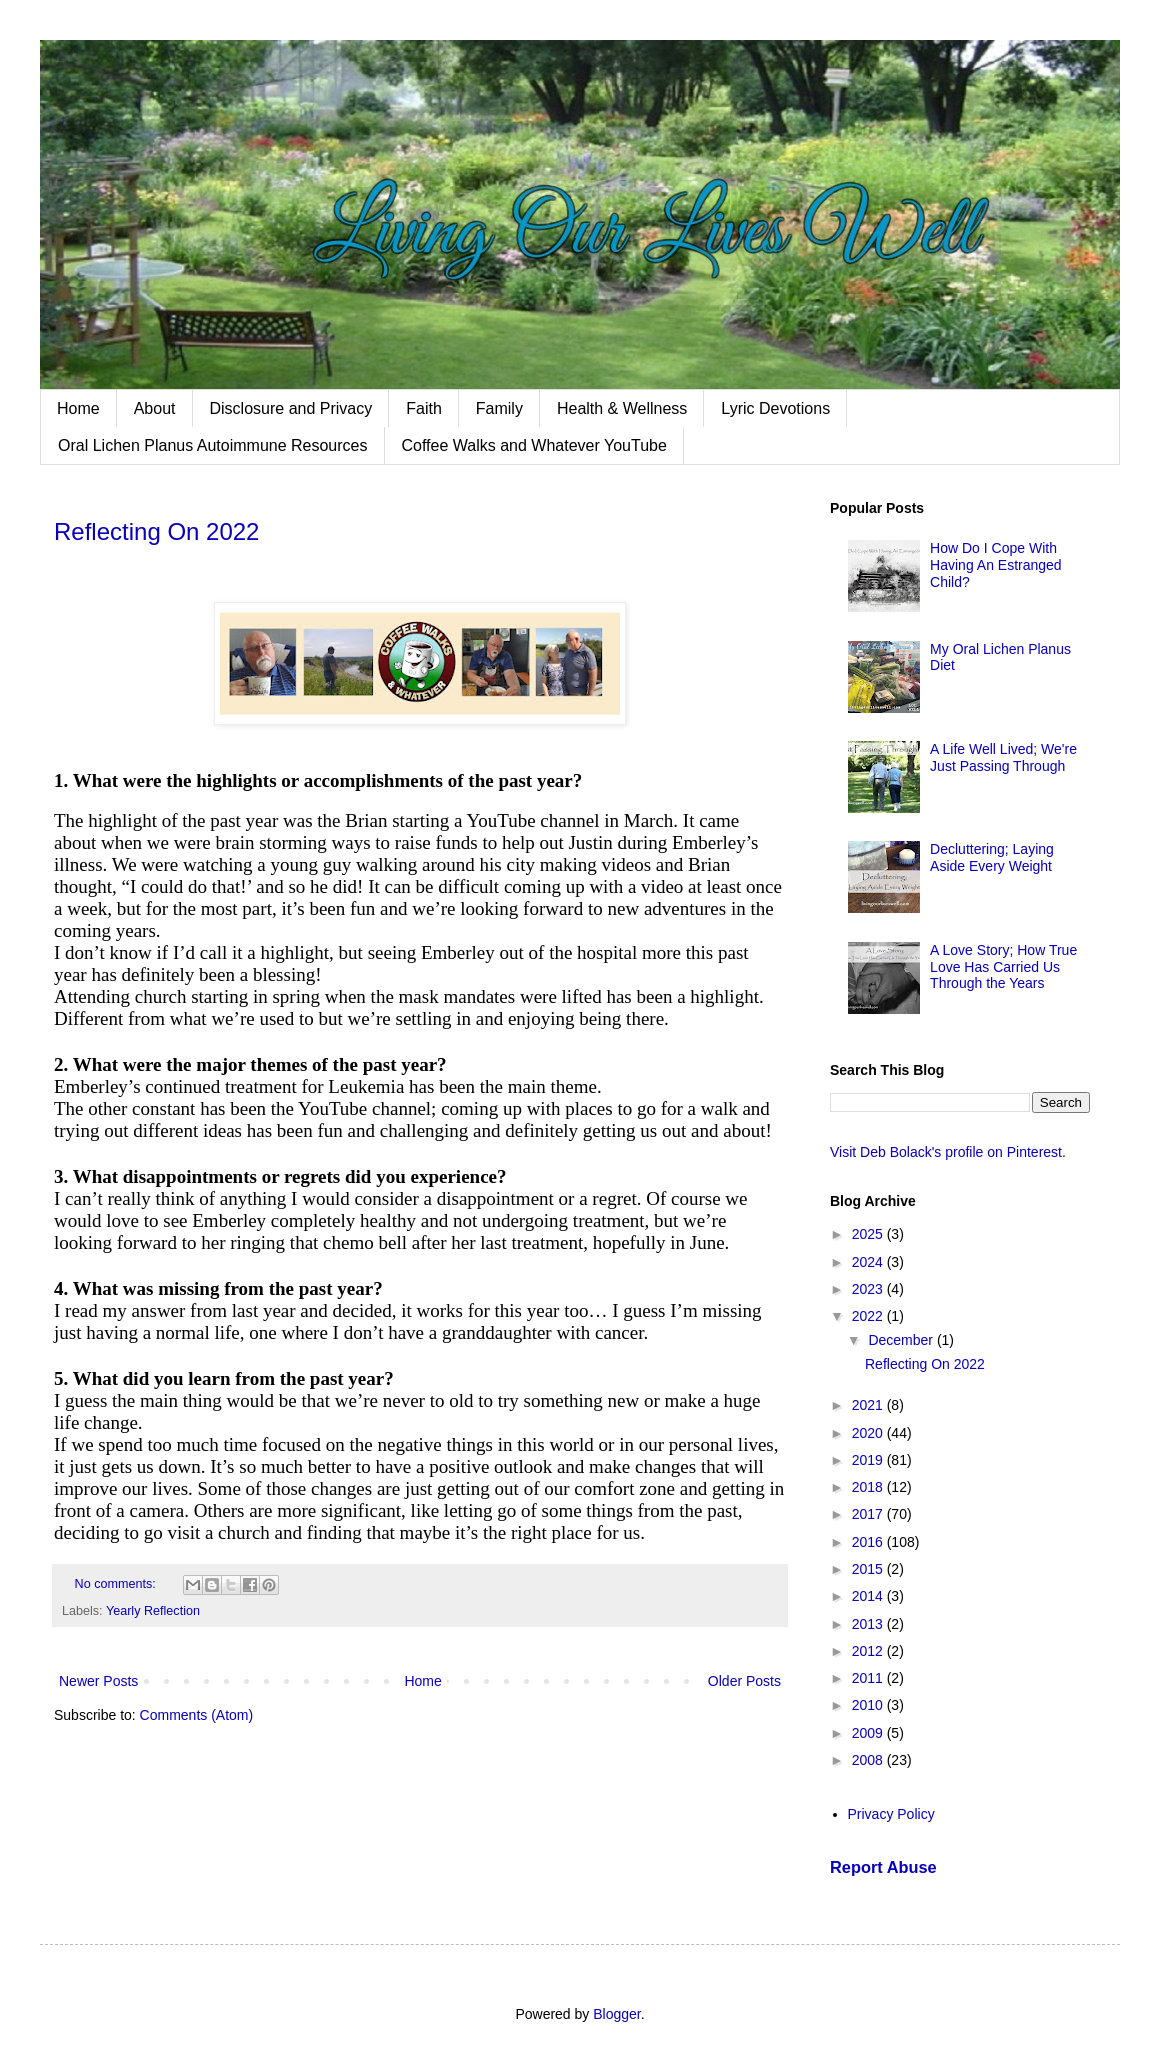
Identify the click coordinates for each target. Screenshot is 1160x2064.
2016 (869, 1542)
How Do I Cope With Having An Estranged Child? (996, 565)
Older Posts (744, 1681)
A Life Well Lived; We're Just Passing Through (1003, 757)
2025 (869, 1234)
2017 (869, 1514)
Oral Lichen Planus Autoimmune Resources (213, 445)
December (902, 1340)
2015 (869, 1569)
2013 (869, 1624)
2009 (869, 1733)
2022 (869, 1316)
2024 (869, 1262)
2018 (869, 1487)
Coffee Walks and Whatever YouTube (534, 445)
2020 (869, 1433)
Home (78, 408)
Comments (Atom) (197, 1715)
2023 (869, 1289)
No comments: (117, 1584)
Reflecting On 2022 (156, 531)
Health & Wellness (622, 408)
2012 (869, 1651)
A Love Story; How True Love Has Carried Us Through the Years (1003, 967)
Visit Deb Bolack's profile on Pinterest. (948, 1152)
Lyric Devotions (775, 408)
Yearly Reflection (153, 1611)
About (155, 408)
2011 (869, 1678)
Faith (424, 408)
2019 (869, 1460)
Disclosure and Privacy (291, 408)
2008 (869, 1760)
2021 (869, 1405)
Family (499, 408)
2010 (869, 1705)
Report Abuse (883, 1867)
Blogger (616, 2014)
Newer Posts (98, 1681)
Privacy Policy (891, 1814)
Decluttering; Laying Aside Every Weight (992, 857)
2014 (869, 1596)
